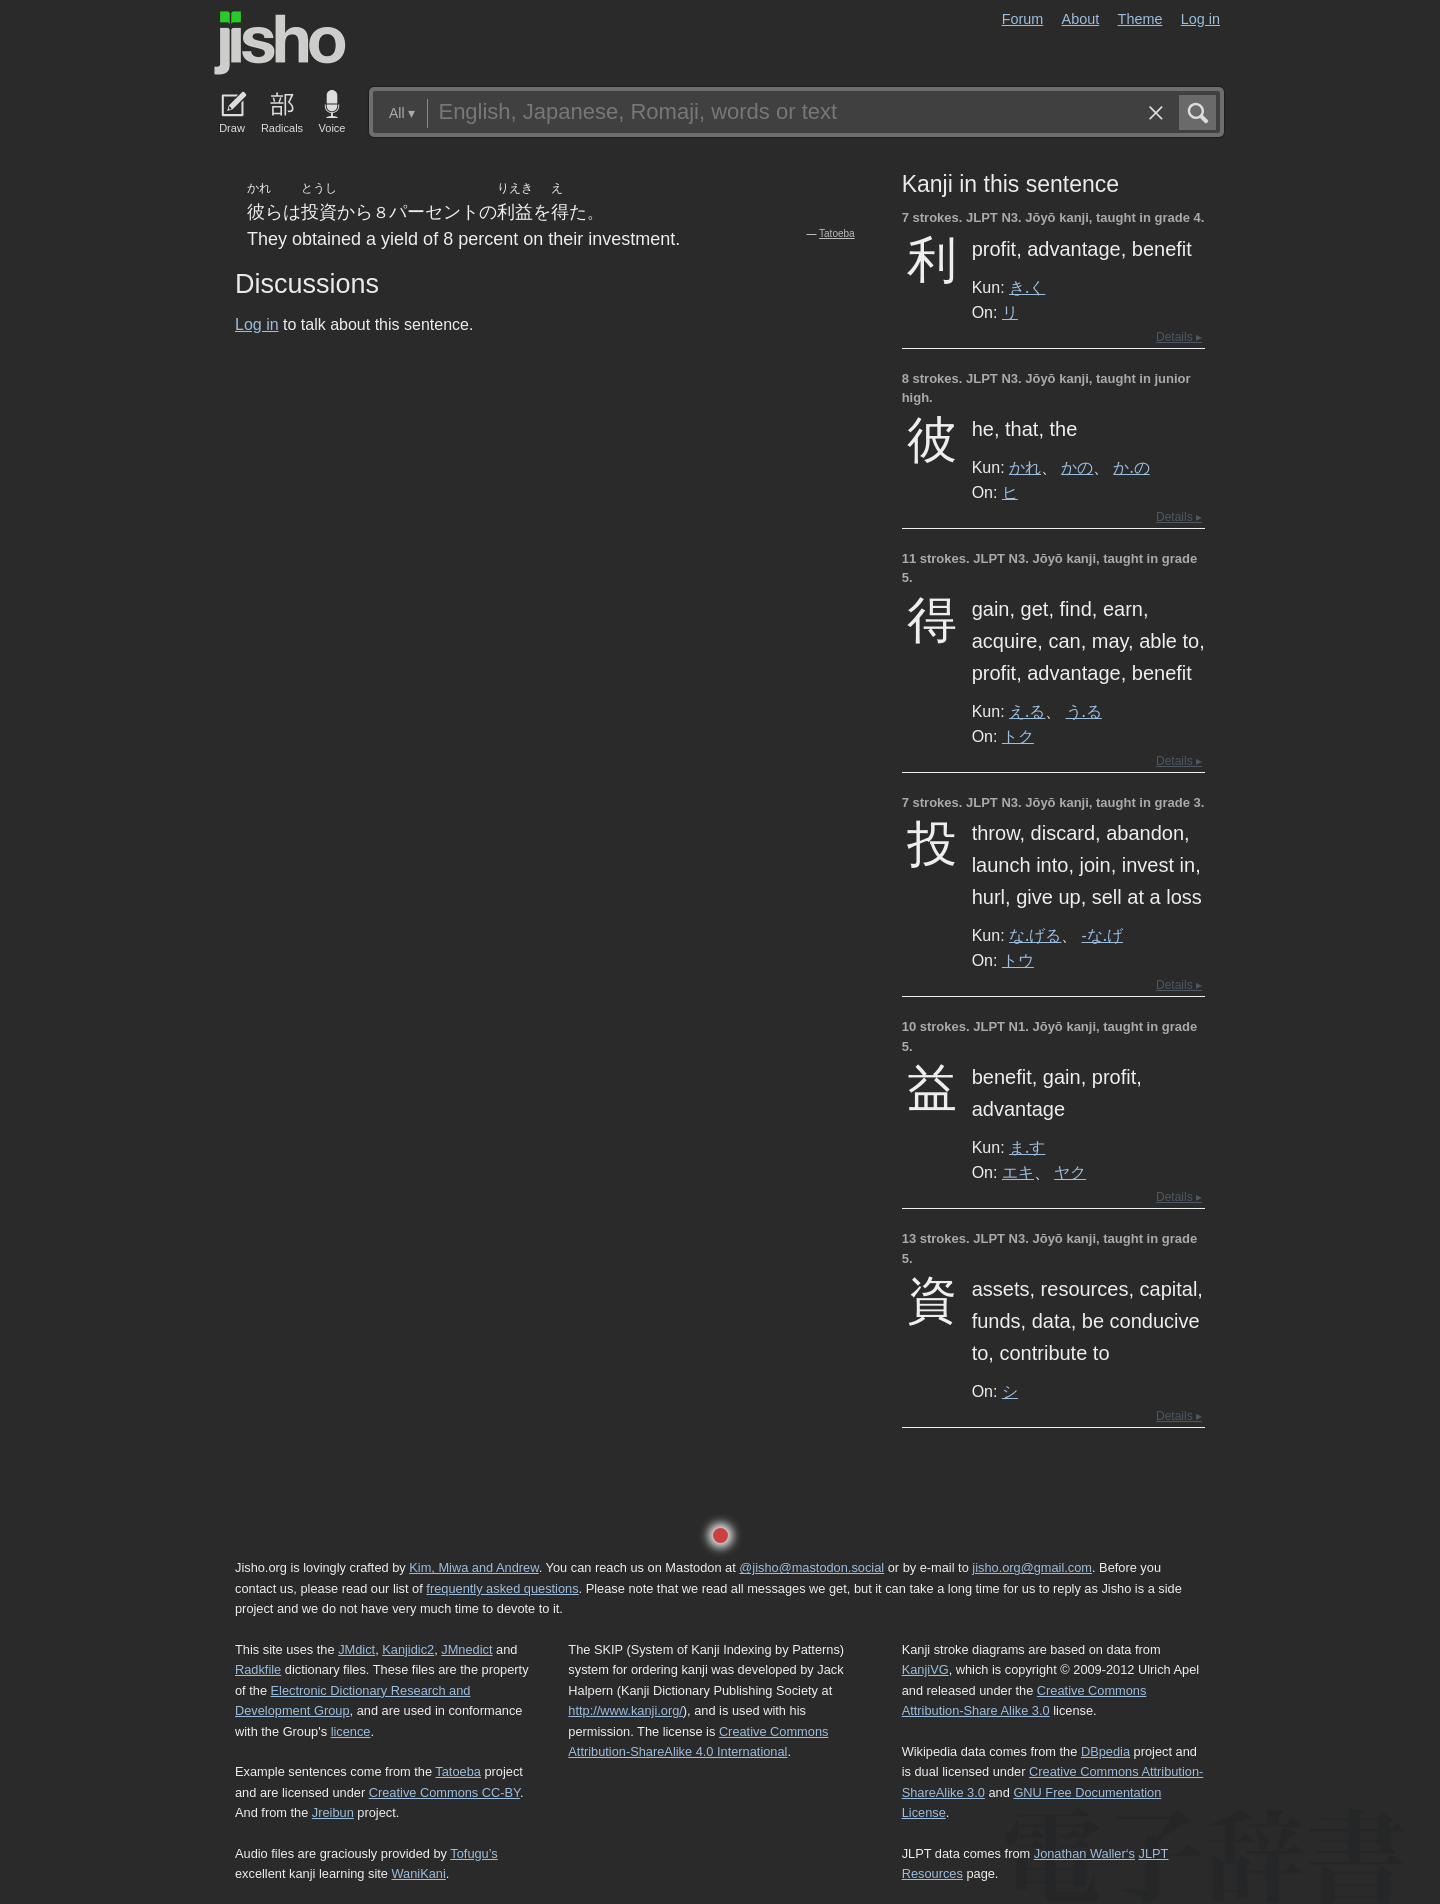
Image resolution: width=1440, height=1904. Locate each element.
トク (1018, 736)
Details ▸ (1179, 337)
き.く (1027, 287)
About (1081, 19)
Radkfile (258, 1669)
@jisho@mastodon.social (811, 1567)
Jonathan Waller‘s (1084, 1853)
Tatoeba (837, 233)
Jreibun (333, 1812)
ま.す (1027, 1147)
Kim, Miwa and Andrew (473, 1567)
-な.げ (1102, 935)
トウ (1018, 960)
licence (351, 1731)
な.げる (1035, 935)
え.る (1027, 711)
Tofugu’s (473, 1853)
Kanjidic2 (408, 1649)
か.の (1131, 467)
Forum (1023, 19)
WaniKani (419, 1873)
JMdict (356, 1649)
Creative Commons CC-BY (444, 1792)
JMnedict (466, 1649)
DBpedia (1105, 1751)
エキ (1018, 1172)
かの (1077, 467)
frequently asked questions (502, 1588)
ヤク (1070, 1172)
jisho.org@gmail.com (1032, 1567)
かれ (1025, 467)
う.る (1084, 711)
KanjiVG (925, 1669)
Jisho (280, 43)
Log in (1200, 19)
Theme (1140, 19)
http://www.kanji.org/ (625, 1710)
